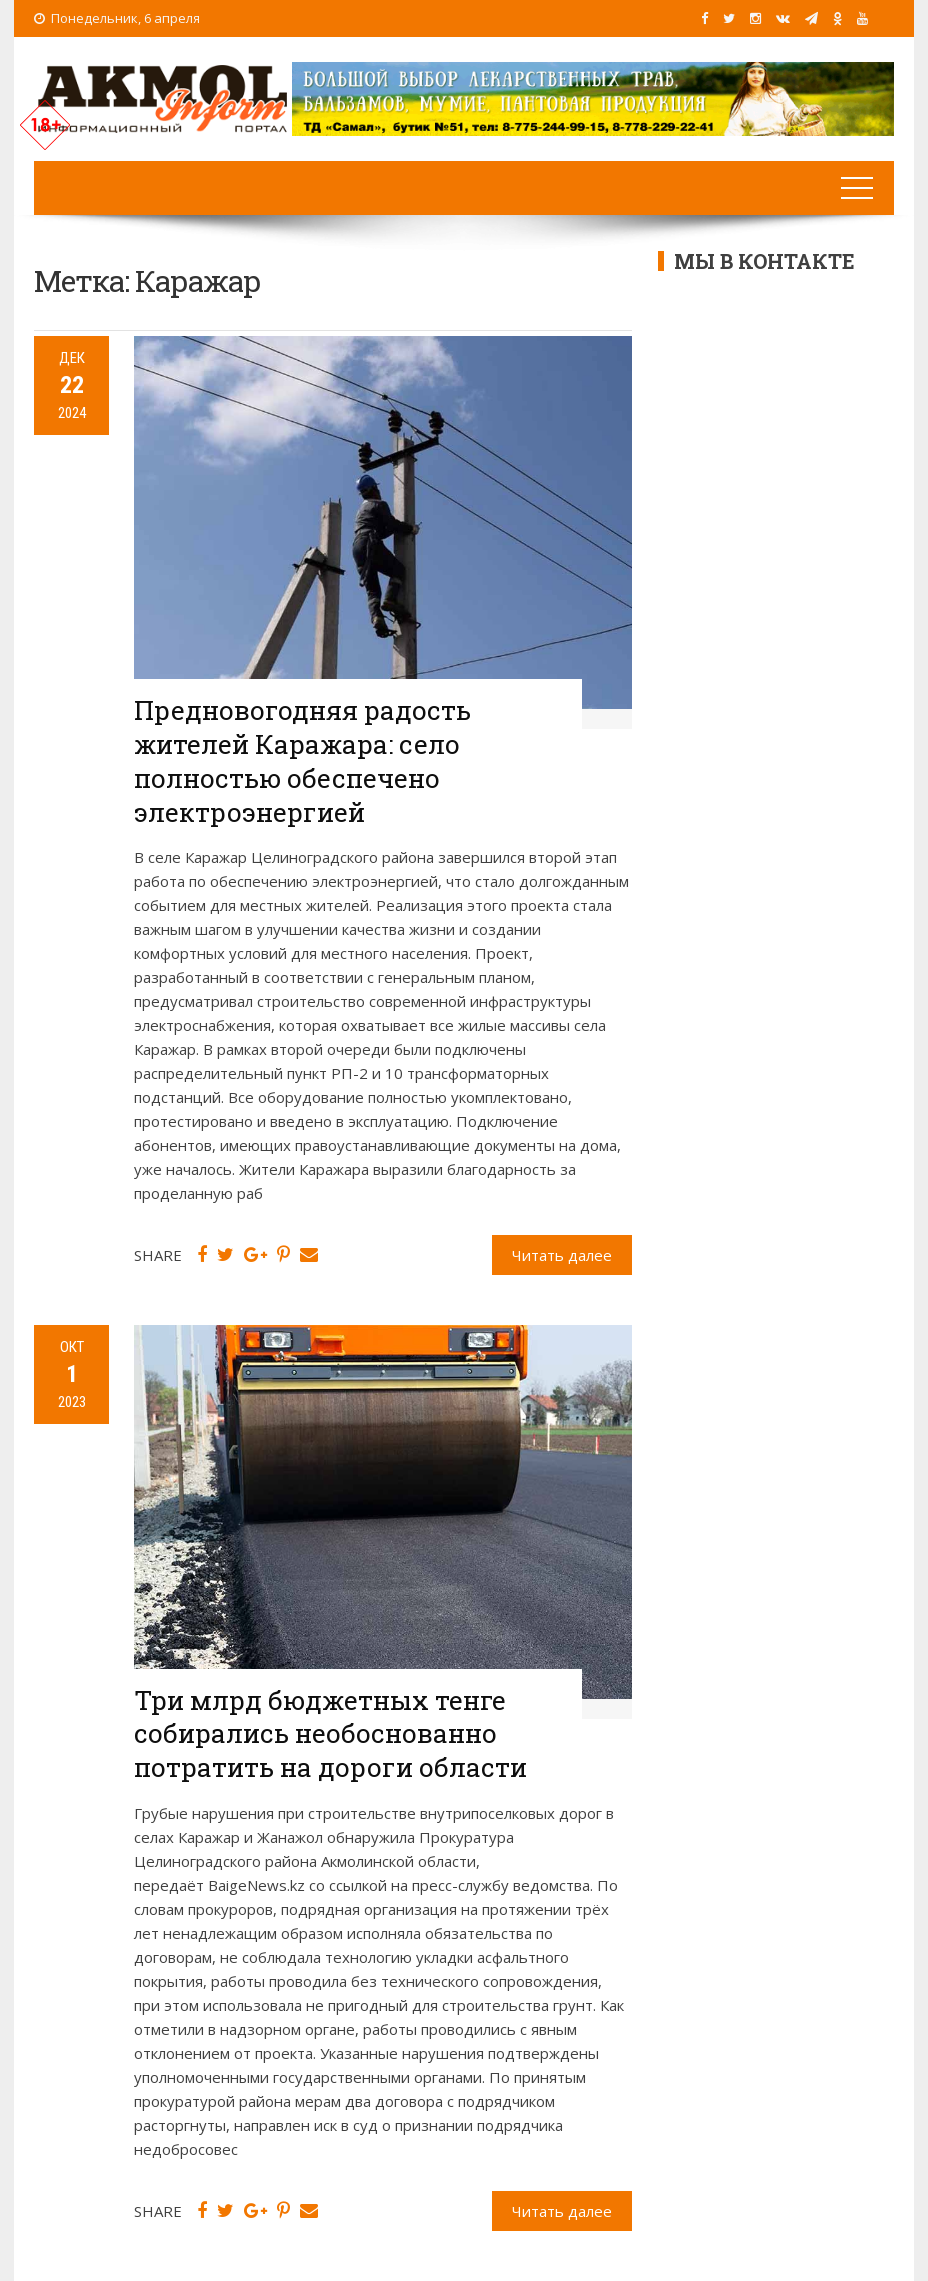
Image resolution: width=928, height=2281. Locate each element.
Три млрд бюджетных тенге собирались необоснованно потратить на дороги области (330, 1734)
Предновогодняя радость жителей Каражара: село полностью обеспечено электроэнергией (302, 760)
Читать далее (562, 1255)
